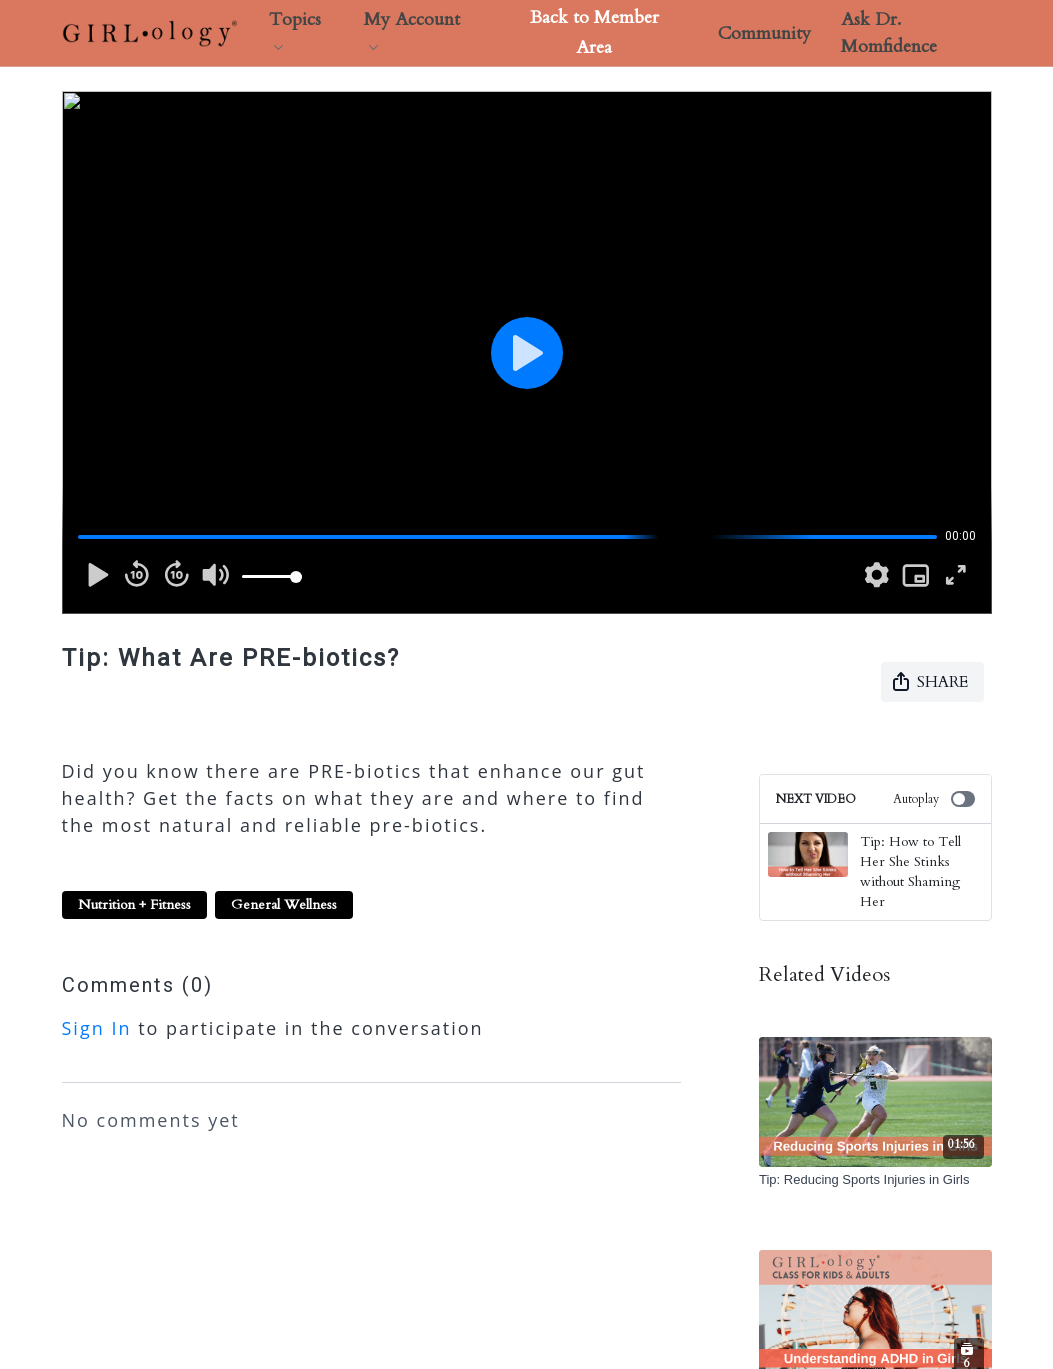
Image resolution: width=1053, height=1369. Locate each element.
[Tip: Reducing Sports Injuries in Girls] (875, 1180)
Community (764, 33)
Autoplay (934, 799)
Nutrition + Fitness (134, 904)
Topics (295, 28)
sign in (97, 1028)
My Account (412, 28)
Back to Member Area (594, 33)
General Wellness (284, 904)
